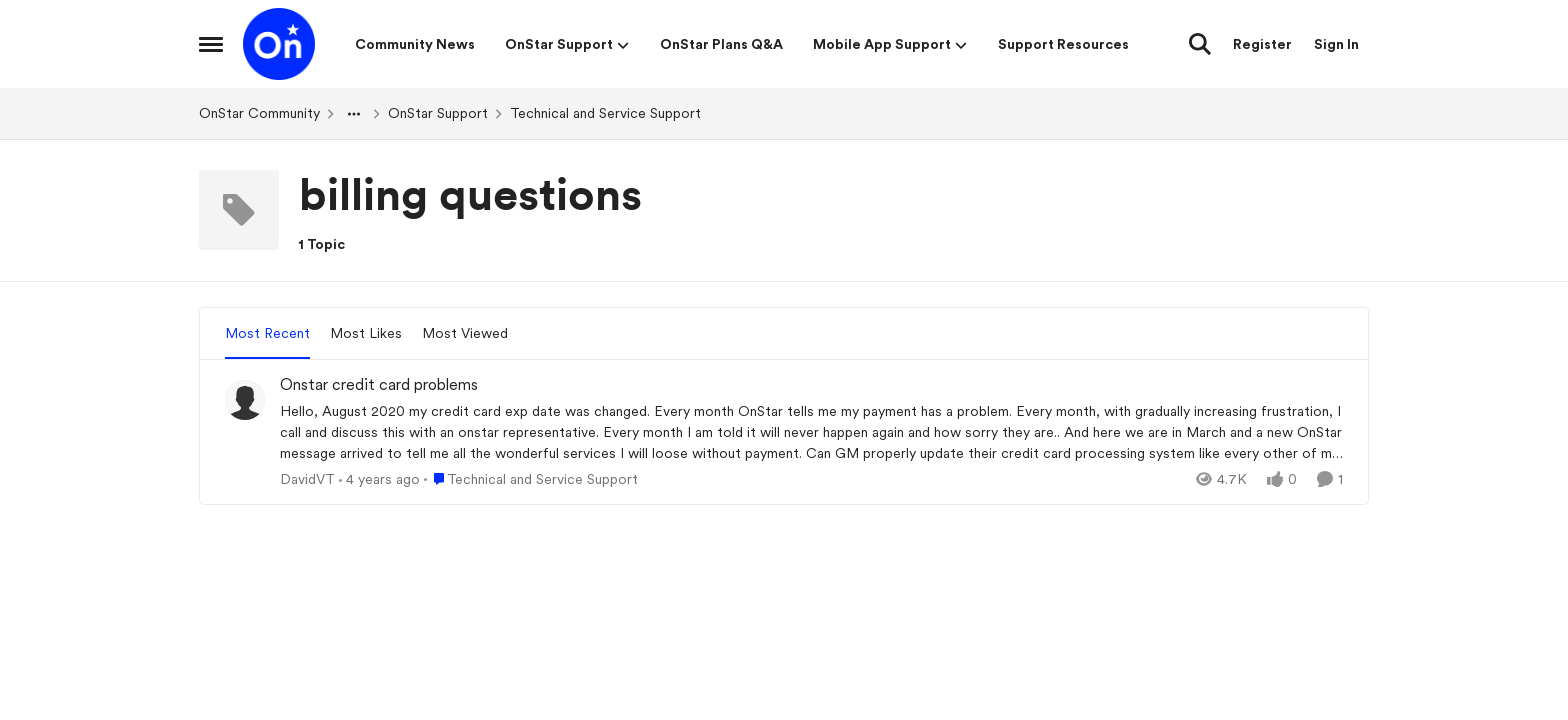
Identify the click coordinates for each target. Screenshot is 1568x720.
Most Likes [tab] (366, 333)
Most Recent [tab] (267, 333)
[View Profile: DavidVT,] (245, 400)
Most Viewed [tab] (465, 333)
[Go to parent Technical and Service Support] (531, 478)
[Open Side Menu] (211, 44)
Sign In (1336, 44)
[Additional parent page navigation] (354, 114)
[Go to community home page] (279, 44)
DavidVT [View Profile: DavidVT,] (307, 478)
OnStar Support (438, 113)
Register (1262, 44)
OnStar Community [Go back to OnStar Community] (259, 113)
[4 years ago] (379, 478)
